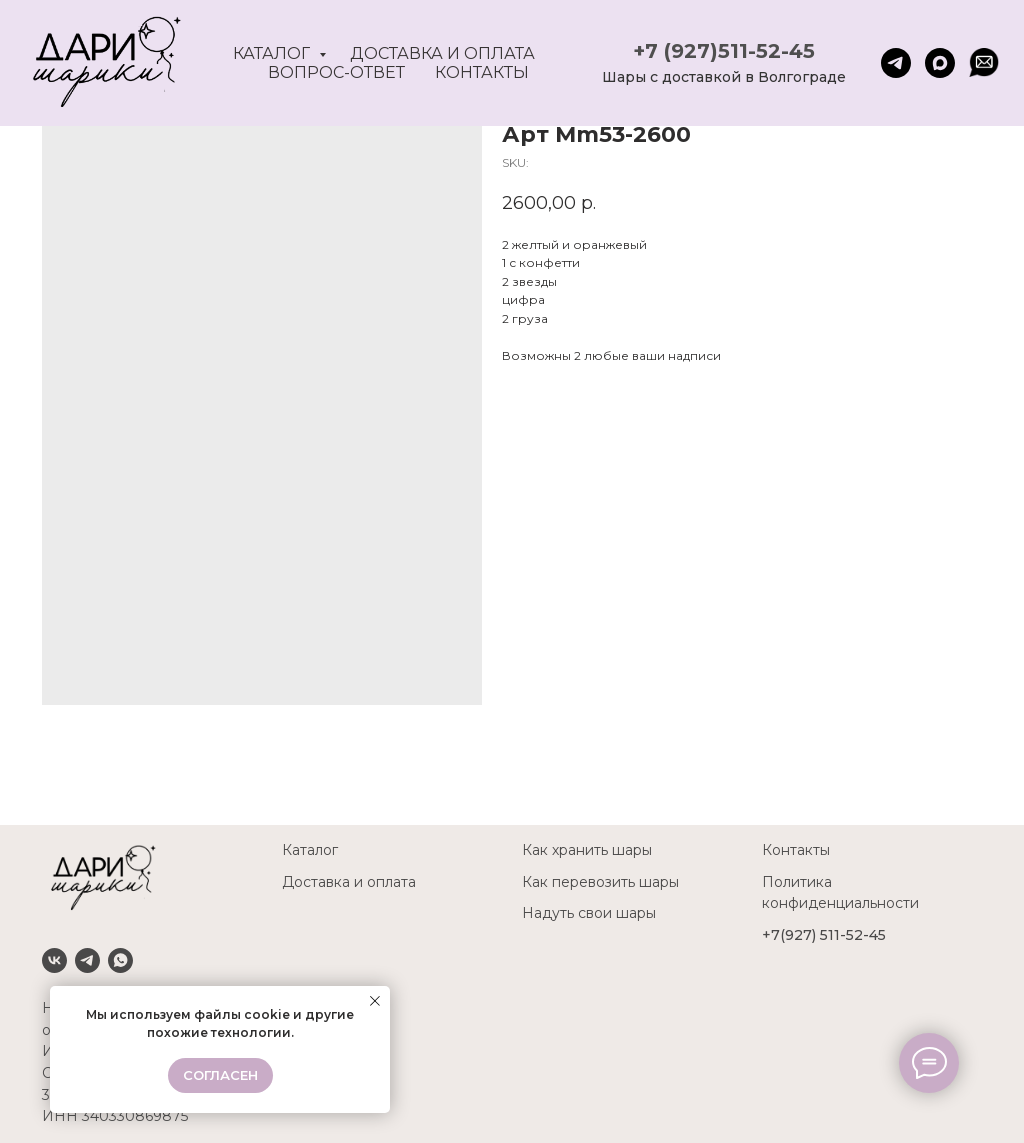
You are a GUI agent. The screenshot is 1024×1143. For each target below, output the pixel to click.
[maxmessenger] (940, 63)
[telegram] (896, 63)
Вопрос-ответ (336, 72)
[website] (984, 63)
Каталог (273, 53)
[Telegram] (87, 960)
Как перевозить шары (600, 882)
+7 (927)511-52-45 (724, 51)
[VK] (54, 960)
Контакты (482, 72)
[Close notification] (375, 1001)
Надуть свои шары (589, 913)
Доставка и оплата (442, 53)
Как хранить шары (587, 850)
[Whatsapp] (120, 960)
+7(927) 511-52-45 (824, 935)
